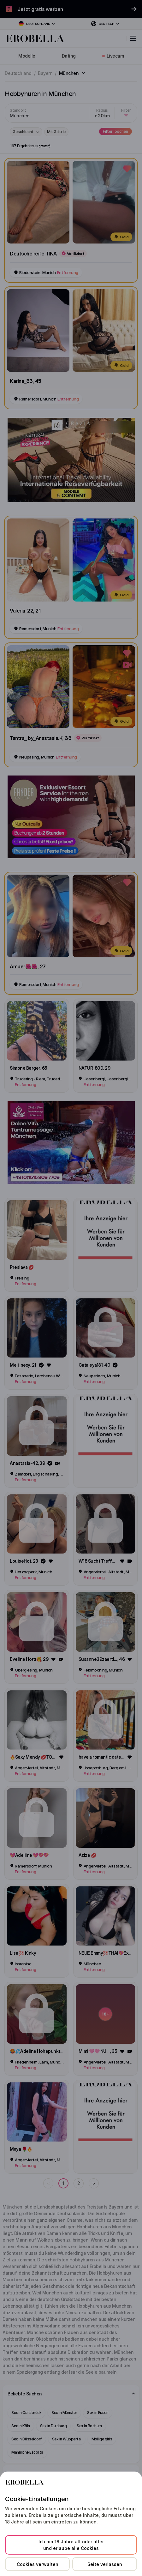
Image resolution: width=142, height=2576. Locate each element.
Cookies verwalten (37, 2564)
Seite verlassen (104, 2564)
